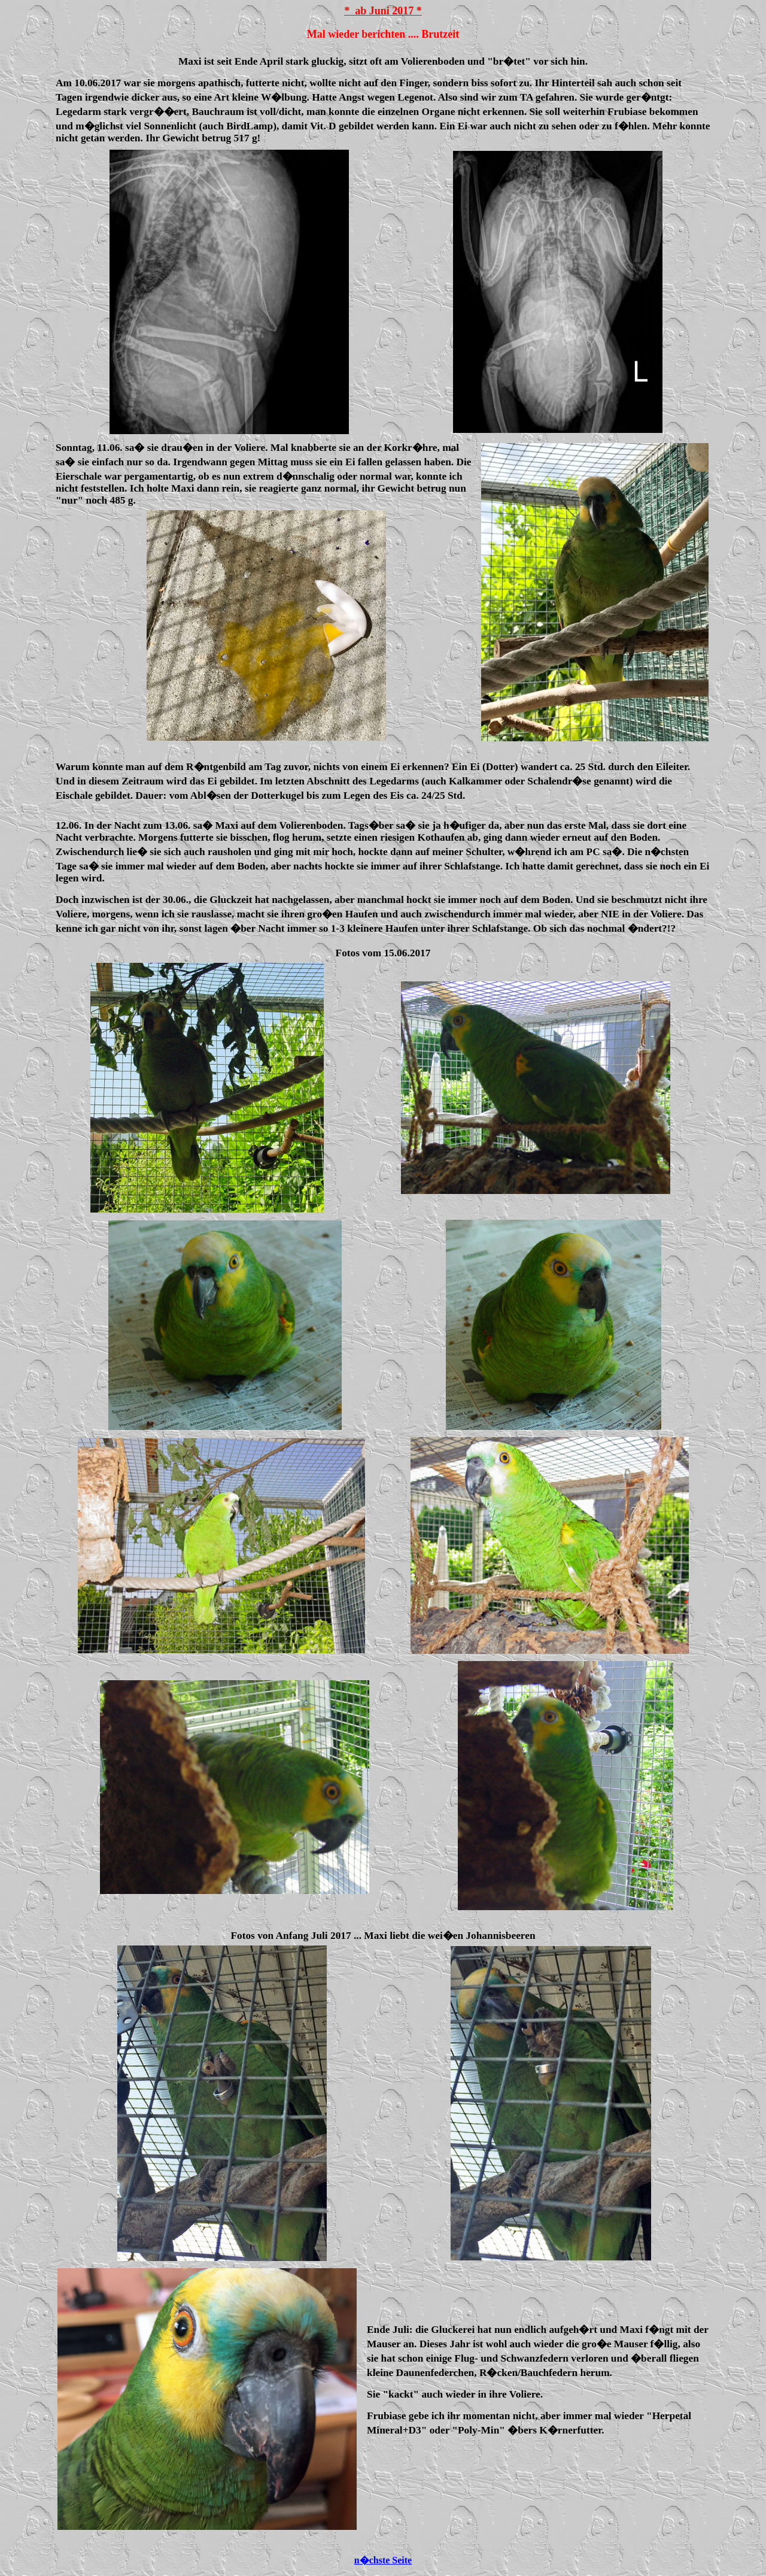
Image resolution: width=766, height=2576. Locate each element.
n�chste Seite (383, 2560)
